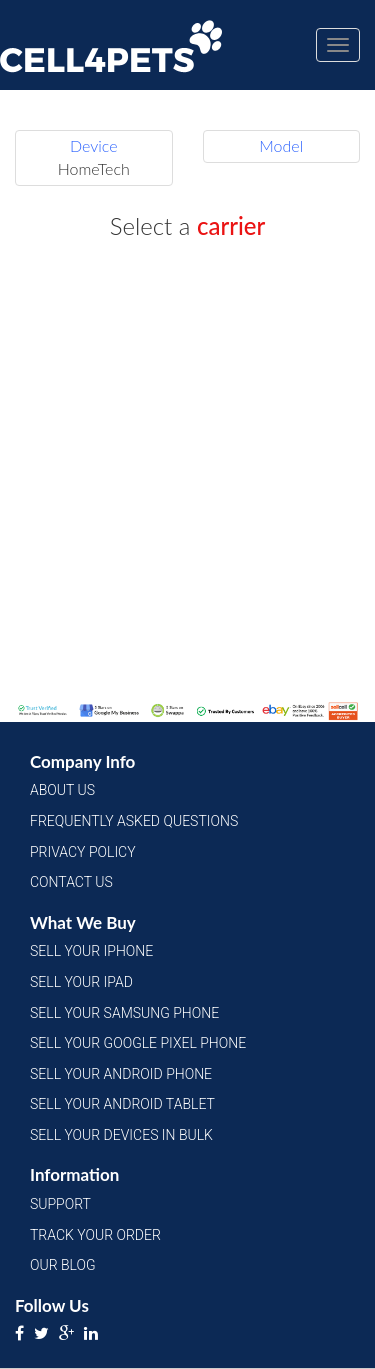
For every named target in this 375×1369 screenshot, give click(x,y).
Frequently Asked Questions (134, 821)
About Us (62, 790)
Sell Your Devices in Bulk (121, 1135)
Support (60, 1204)
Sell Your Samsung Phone (124, 1013)
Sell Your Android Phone (121, 1074)
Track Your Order (95, 1235)
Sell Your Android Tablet (122, 1104)
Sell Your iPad (81, 982)
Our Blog (63, 1265)
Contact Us (71, 882)
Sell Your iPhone (91, 951)
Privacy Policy (83, 852)
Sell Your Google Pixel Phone (138, 1043)
